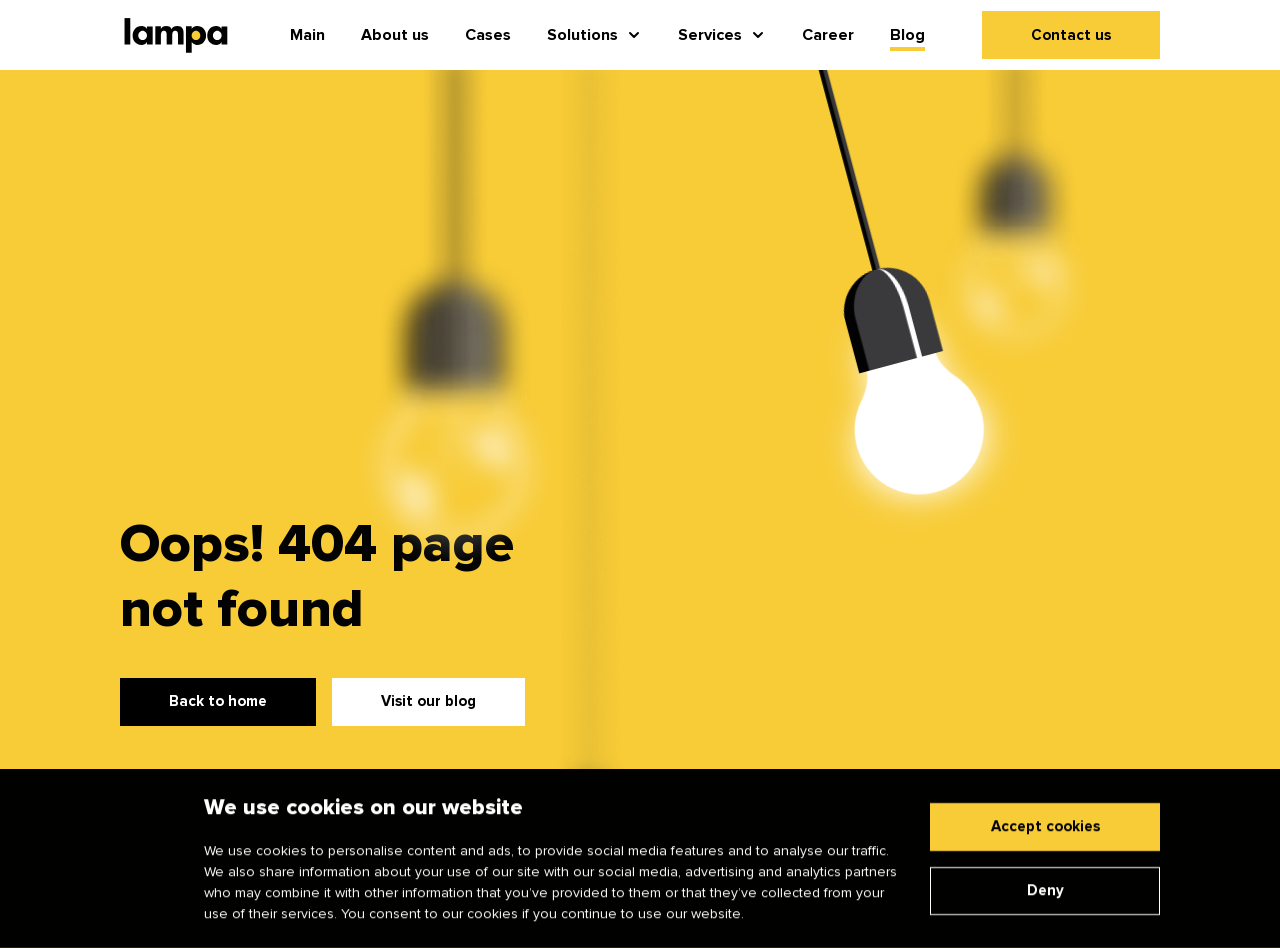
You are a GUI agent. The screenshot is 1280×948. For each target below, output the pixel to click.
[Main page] (176, 35)
